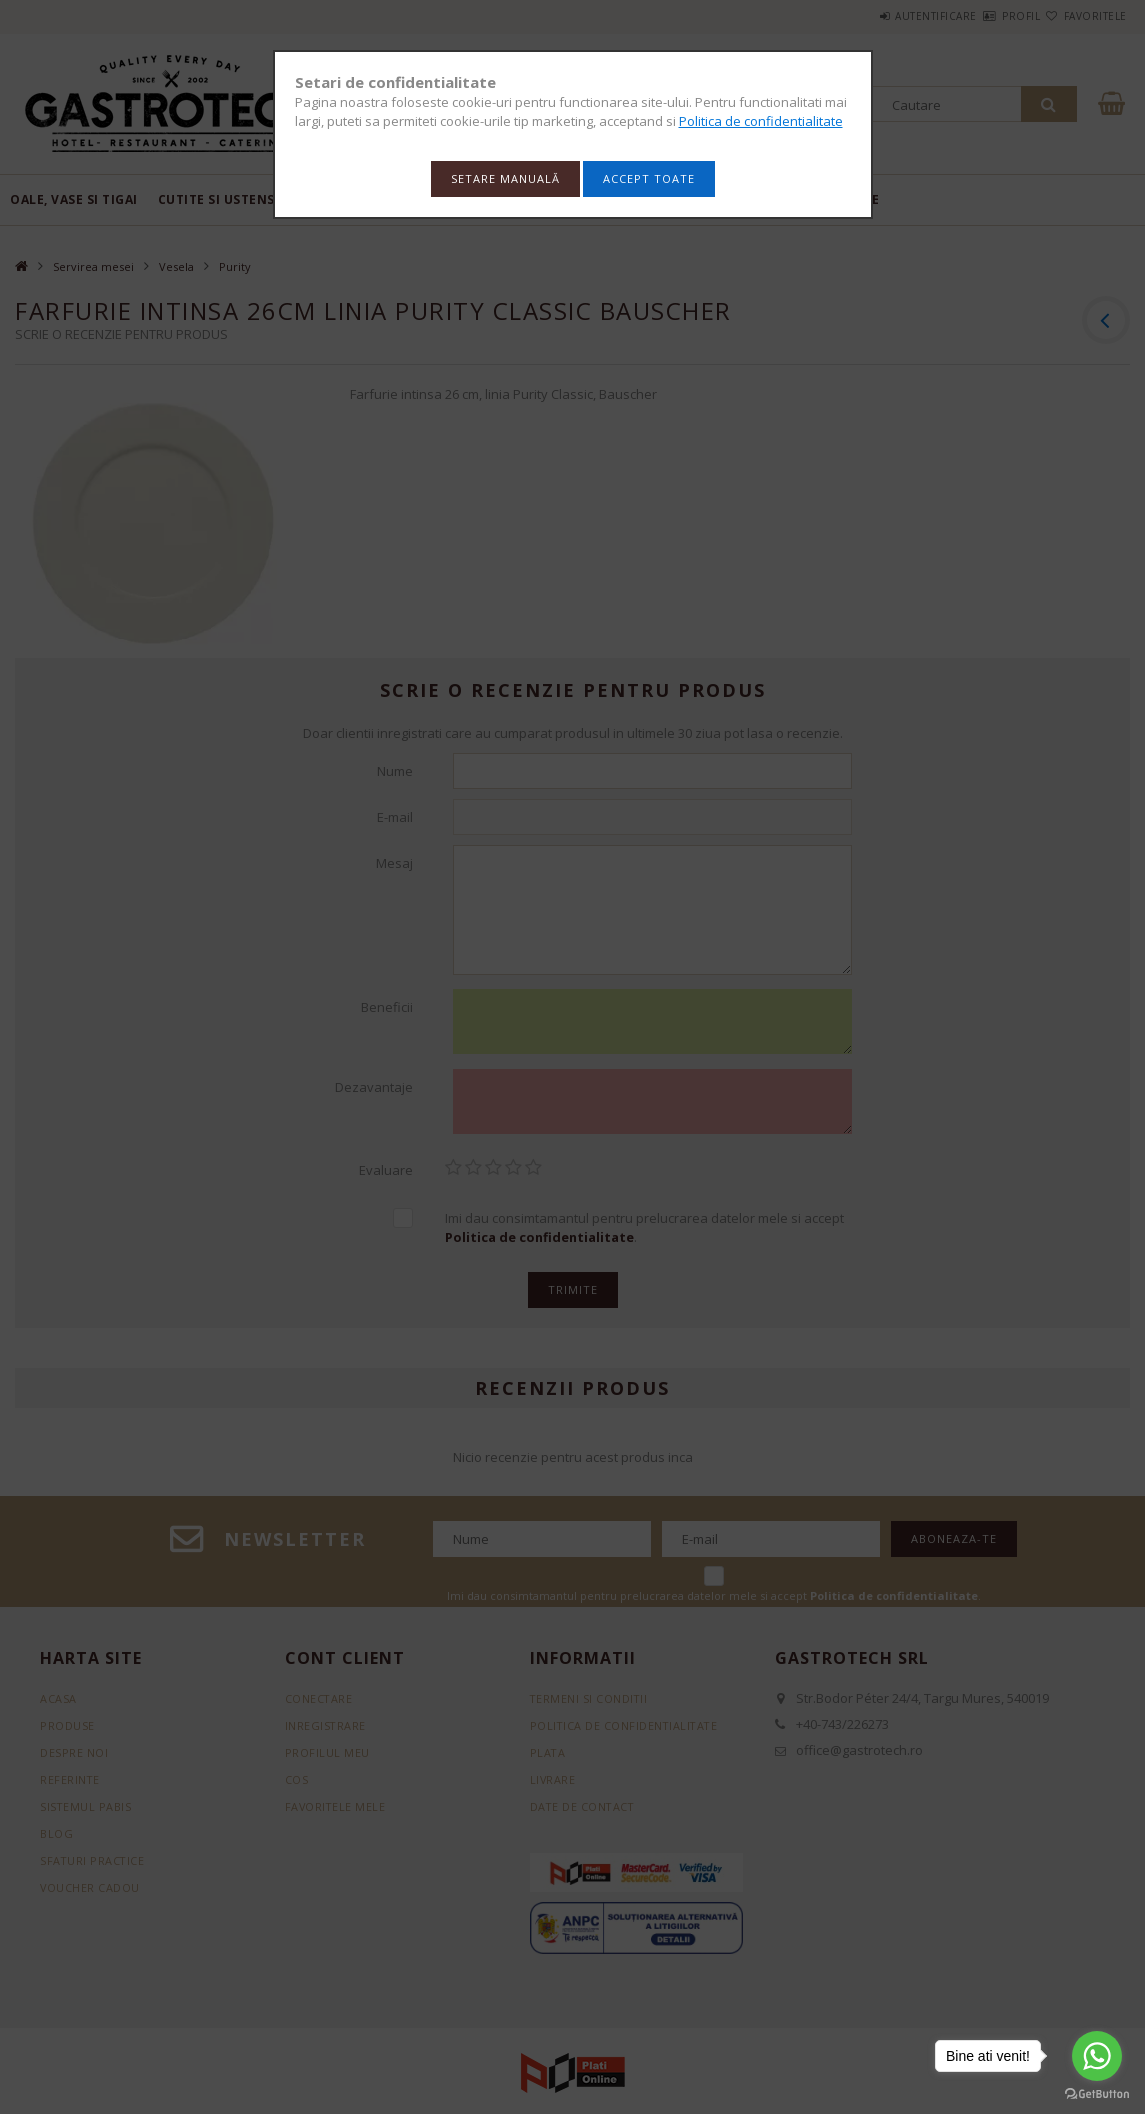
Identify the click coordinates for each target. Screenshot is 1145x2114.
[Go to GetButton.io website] (1097, 2094)
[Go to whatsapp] (1097, 2056)
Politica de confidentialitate (761, 121)
